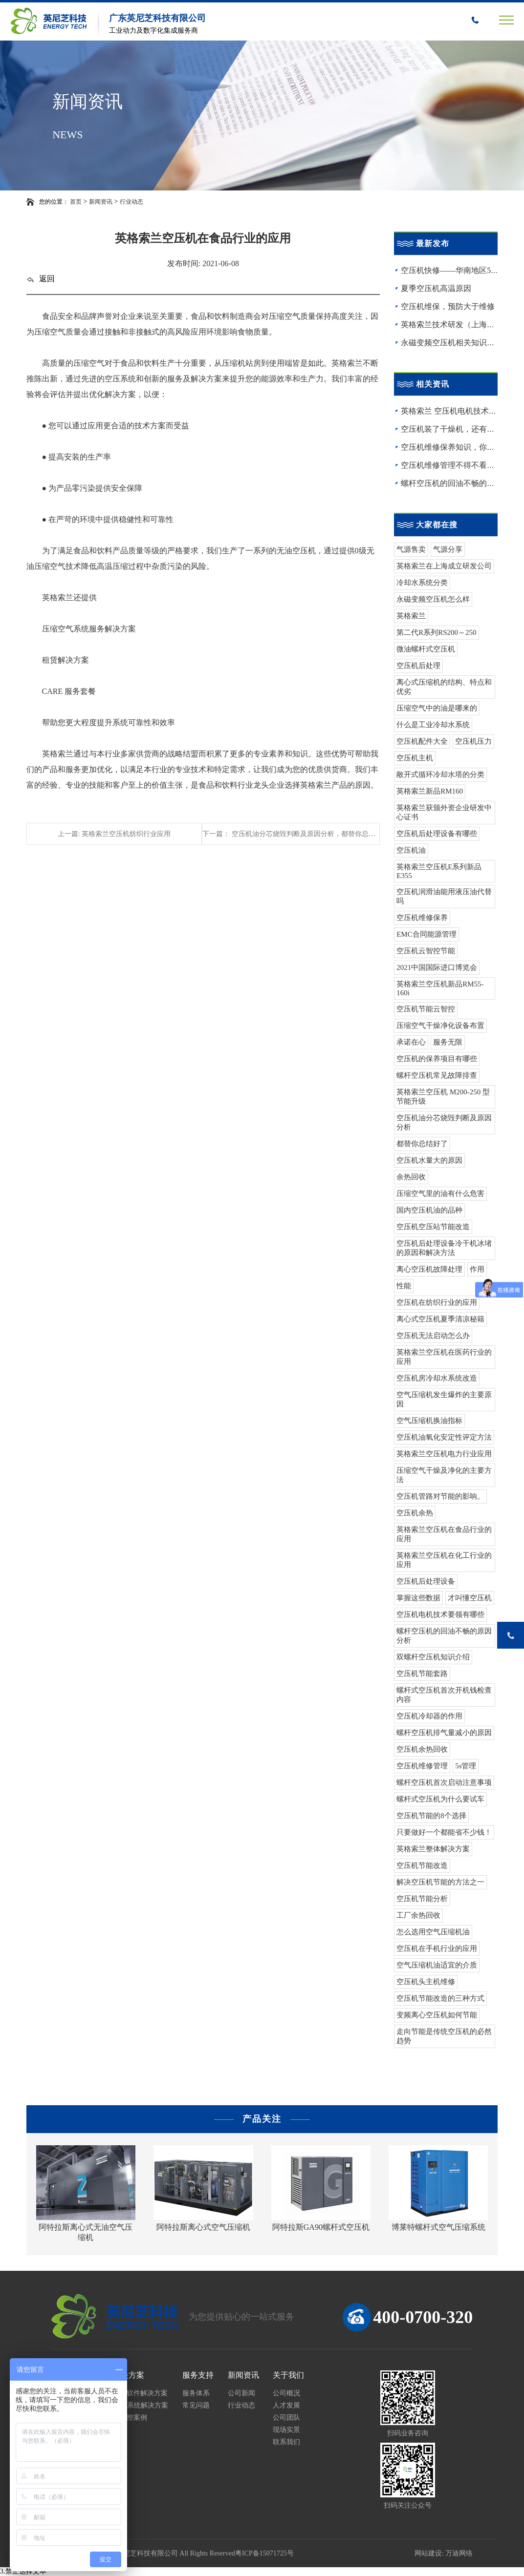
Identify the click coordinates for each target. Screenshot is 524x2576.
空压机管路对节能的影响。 (440, 1496)
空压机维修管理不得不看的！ (451, 465)
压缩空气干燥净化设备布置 (440, 1025)
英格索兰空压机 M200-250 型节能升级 (443, 1096)
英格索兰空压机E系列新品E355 (438, 871)
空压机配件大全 (422, 741)
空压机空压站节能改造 (433, 1227)
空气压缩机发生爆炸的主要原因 (444, 1399)
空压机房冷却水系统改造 (436, 1378)
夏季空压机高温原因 (436, 288)
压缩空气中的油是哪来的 (436, 708)
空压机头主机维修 (425, 1982)
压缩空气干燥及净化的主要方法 (444, 1475)
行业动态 (131, 201)
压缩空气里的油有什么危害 (440, 1193)
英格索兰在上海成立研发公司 (444, 566)
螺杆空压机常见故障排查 (436, 1075)
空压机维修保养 (422, 917)
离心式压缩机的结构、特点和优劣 (444, 686)
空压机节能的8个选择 (431, 1816)
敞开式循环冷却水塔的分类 (440, 774)
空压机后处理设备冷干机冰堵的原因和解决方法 (444, 1248)
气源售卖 (411, 549)
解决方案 (128, 2375)
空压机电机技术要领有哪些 (440, 1614)
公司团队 (286, 2417)
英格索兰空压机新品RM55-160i (439, 988)
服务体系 (196, 2393)
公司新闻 (241, 2393)
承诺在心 (411, 1042)
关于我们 (288, 2375)
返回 (40, 278)
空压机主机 (414, 758)
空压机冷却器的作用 (429, 1716)
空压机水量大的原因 (429, 1160)
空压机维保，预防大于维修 (448, 306)
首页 (76, 201)
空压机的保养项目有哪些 (436, 1059)
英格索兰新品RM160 (429, 791)
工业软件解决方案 (140, 2393)
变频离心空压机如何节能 (436, 2015)
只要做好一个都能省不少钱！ (444, 1832)
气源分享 (447, 549)
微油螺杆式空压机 (425, 649)
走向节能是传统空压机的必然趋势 (444, 2036)
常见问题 (196, 2405)
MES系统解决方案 (140, 2405)
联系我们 (286, 2442)
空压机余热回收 (422, 1749)
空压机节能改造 (422, 1865)
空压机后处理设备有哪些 (436, 834)
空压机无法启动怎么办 (433, 1336)
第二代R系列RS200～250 (436, 632)
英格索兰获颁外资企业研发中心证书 (444, 812)
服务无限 (447, 1042)
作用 (477, 1269)
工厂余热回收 (418, 1915)
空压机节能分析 (422, 1899)
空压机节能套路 (422, 1673)
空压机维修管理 (422, 1766)
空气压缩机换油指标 (429, 1420)
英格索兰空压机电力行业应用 (444, 1454)
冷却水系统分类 (422, 582)
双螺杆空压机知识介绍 (433, 1657)
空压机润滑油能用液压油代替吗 (444, 896)
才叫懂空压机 (470, 1598)
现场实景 (286, 2429)
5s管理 (465, 1766)
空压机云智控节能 (425, 951)
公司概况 (286, 2393)
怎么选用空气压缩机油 (433, 1932)
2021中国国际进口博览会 (436, 967)
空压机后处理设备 (425, 1581)
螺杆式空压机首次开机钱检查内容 (444, 1694)
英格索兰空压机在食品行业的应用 (444, 1534)
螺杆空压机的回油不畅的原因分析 (444, 1635)
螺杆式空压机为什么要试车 (440, 1799)
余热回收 (411, 1177)
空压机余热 (414, 1513)
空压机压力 (473, 741)
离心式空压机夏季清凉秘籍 (440, 1319)
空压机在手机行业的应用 (436, 1948)
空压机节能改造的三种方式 (440, 1998)
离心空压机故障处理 (429, 1269)
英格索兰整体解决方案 (433, 1849)
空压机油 (411, 850)
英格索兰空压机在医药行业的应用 (444, 1356)
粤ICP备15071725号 (264, 2553)
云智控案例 (130, 2417)
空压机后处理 (418, 666)
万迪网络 (459, 2553)
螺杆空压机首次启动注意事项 (444, 1782)
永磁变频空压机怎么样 (433, 599)
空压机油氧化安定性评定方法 (444, 1437)
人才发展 (286, 2405)
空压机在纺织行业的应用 (436, 1302)
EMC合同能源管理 (426, 934)
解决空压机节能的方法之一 (440, 1882)
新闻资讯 (100, 201)
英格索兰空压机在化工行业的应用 (444, 1560)
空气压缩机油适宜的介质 (436, 1965)
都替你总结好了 (422, 1144)
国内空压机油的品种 (429, 1210)
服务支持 (198, 2375)
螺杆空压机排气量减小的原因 (444, 1733)
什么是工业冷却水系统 (433, 725)
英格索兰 (411, 616)
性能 (403, 1286)
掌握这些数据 (418, 1598)
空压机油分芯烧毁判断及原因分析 (444, 1122)
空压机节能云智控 (425, 1009)
